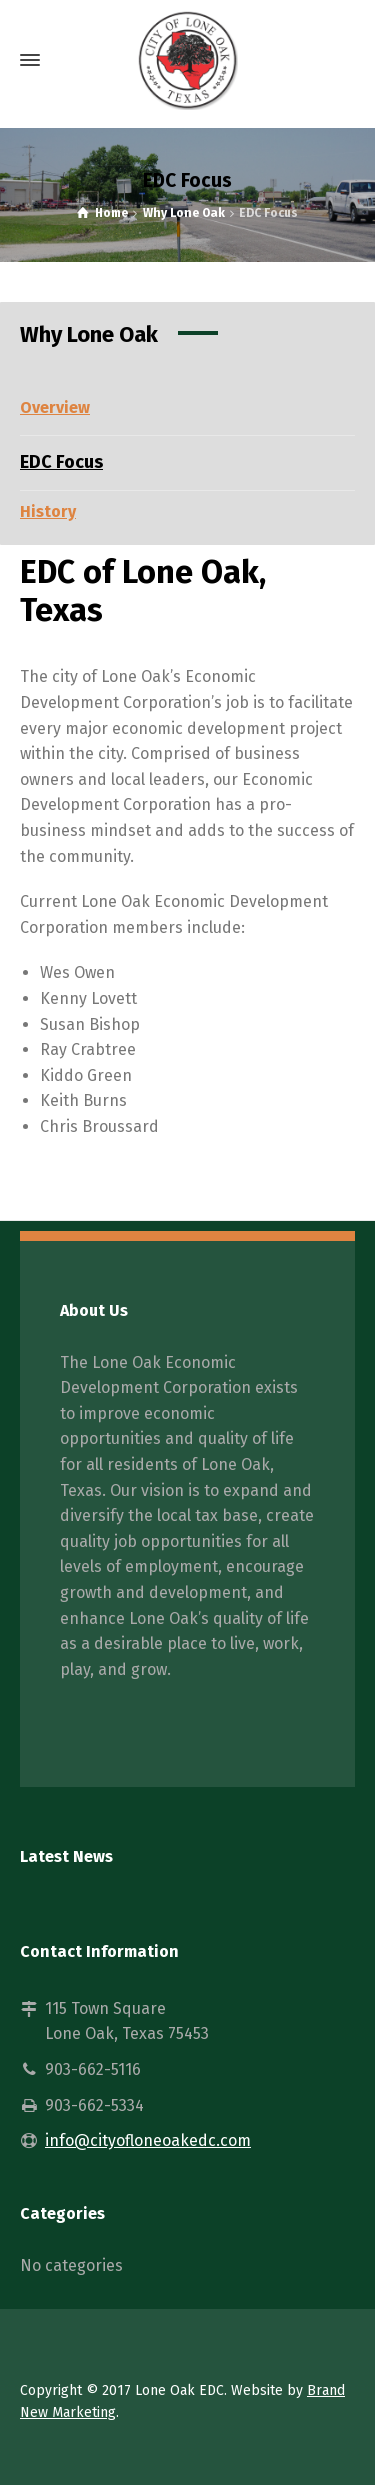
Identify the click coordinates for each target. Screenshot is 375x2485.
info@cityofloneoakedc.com (148, 2140)
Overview (55, 407)
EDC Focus (61, 462)
